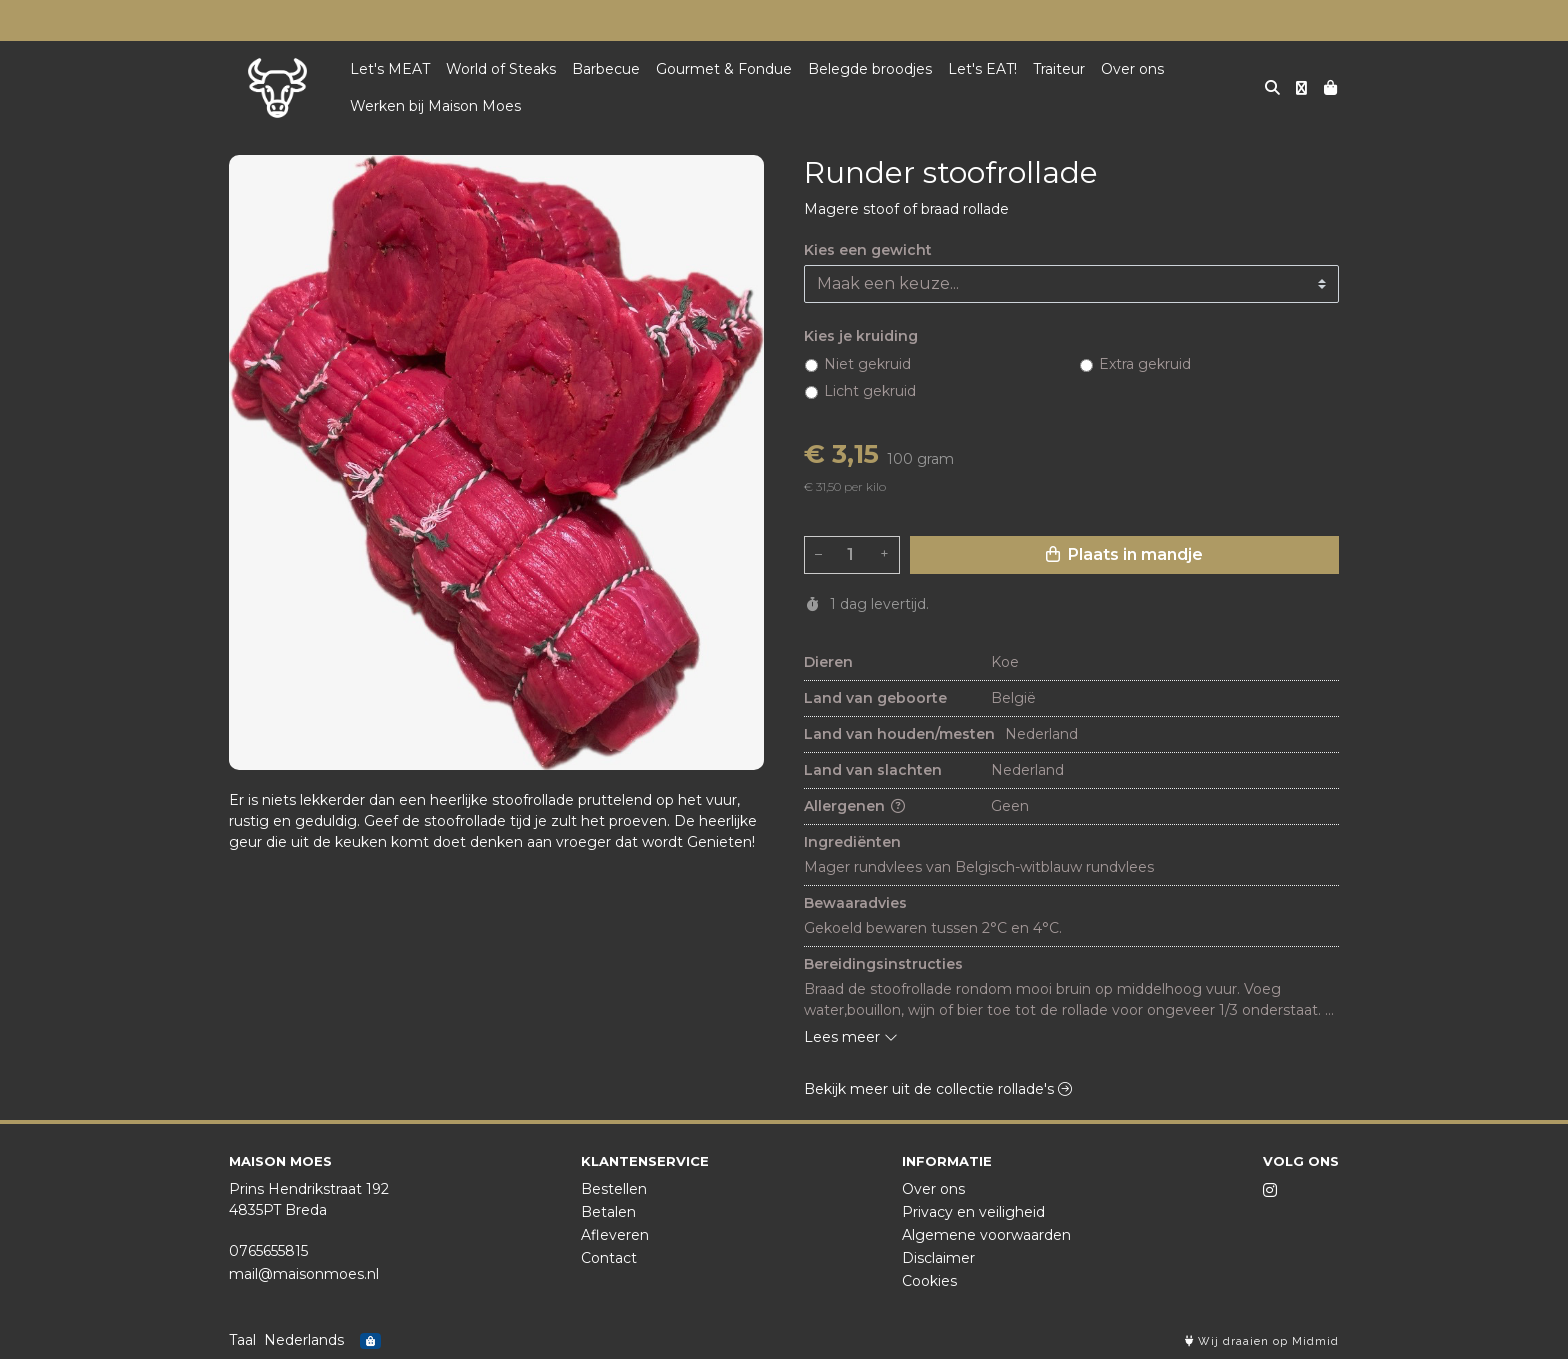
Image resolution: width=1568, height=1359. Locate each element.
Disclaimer (938, 1258)
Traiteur (1059, 69)
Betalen (608, 1212)
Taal (242, 1340)
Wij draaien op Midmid (1262, 1341)
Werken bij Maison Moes (435, 106)
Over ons (1132, 69)
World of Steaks (501, 69)
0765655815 (268, 1251)
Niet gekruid (867, 364)
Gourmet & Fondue (724, 69)
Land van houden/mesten (899, 734)
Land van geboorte (875, 698)
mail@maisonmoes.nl (304, 1274)
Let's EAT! (982, 69)
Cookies (929, 1281)
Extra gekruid (1145, 364)
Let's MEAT (390, 69)
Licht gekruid (870, 391)
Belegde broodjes (870, 69)
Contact (609, 1258)
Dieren (828, 662)
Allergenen (854, 806)
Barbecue (606, 69)
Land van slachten (873, 770)
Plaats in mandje (1124, 554)
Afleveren (615, 1235)
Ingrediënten (852, 842)
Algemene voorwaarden (986, 1235)
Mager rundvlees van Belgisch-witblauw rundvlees (981, 867)
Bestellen (614, 1189)
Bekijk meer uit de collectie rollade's (938, 1089)
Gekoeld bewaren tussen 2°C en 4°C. (933, 928)
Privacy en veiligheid (973, 1212)
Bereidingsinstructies (883, 964)
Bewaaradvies (855, 903)
